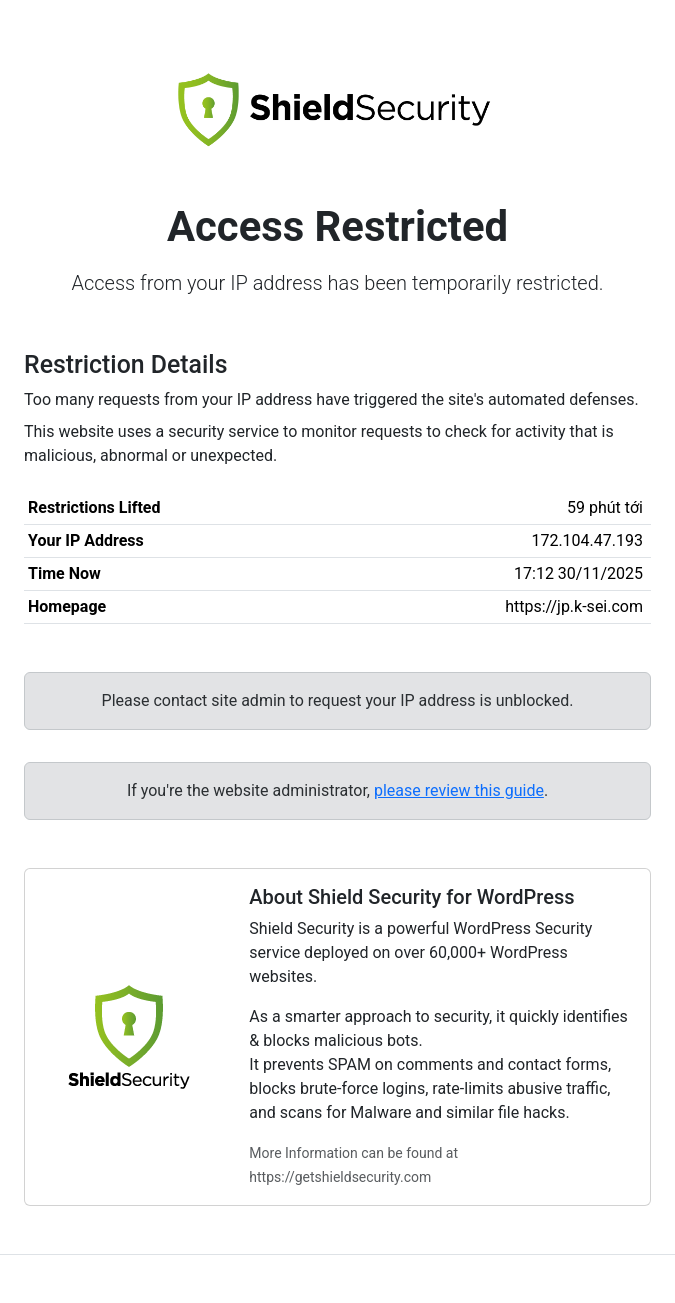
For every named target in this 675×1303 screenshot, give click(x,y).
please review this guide (459, 790)
